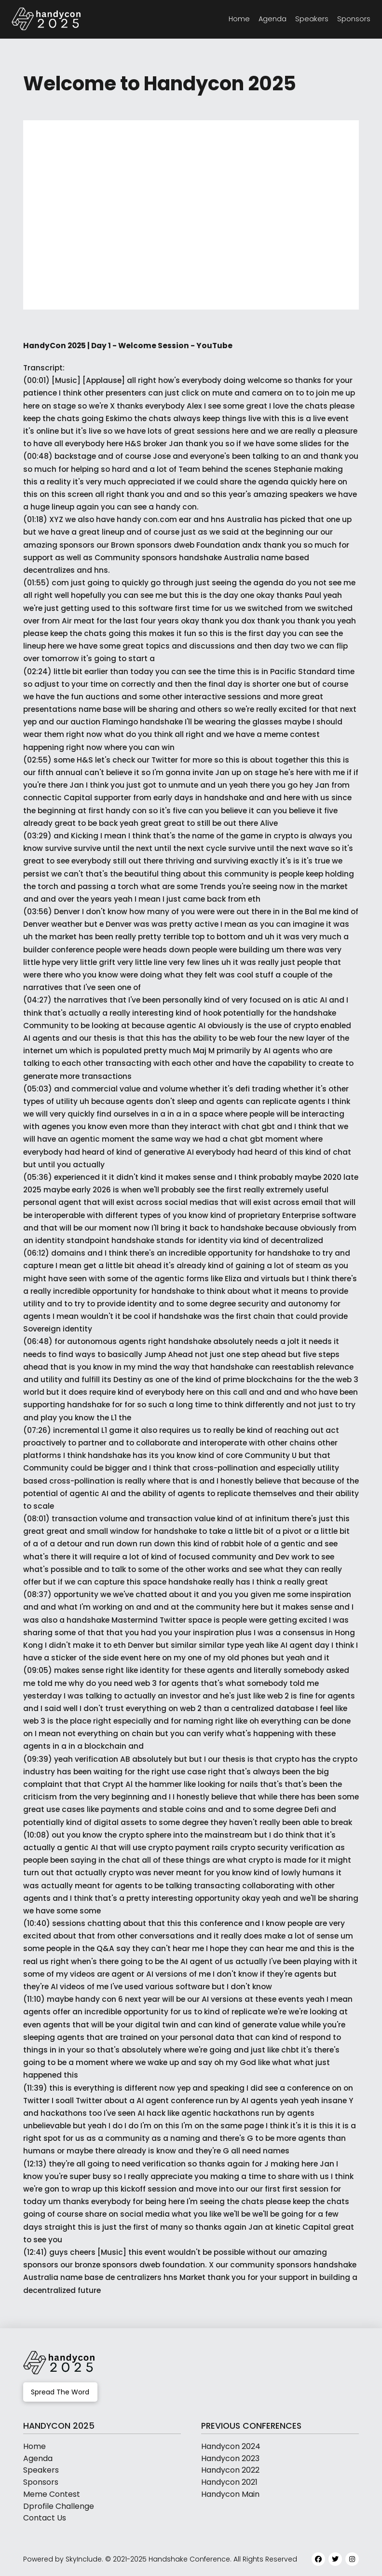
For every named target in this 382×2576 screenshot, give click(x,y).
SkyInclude (84, 2559)
